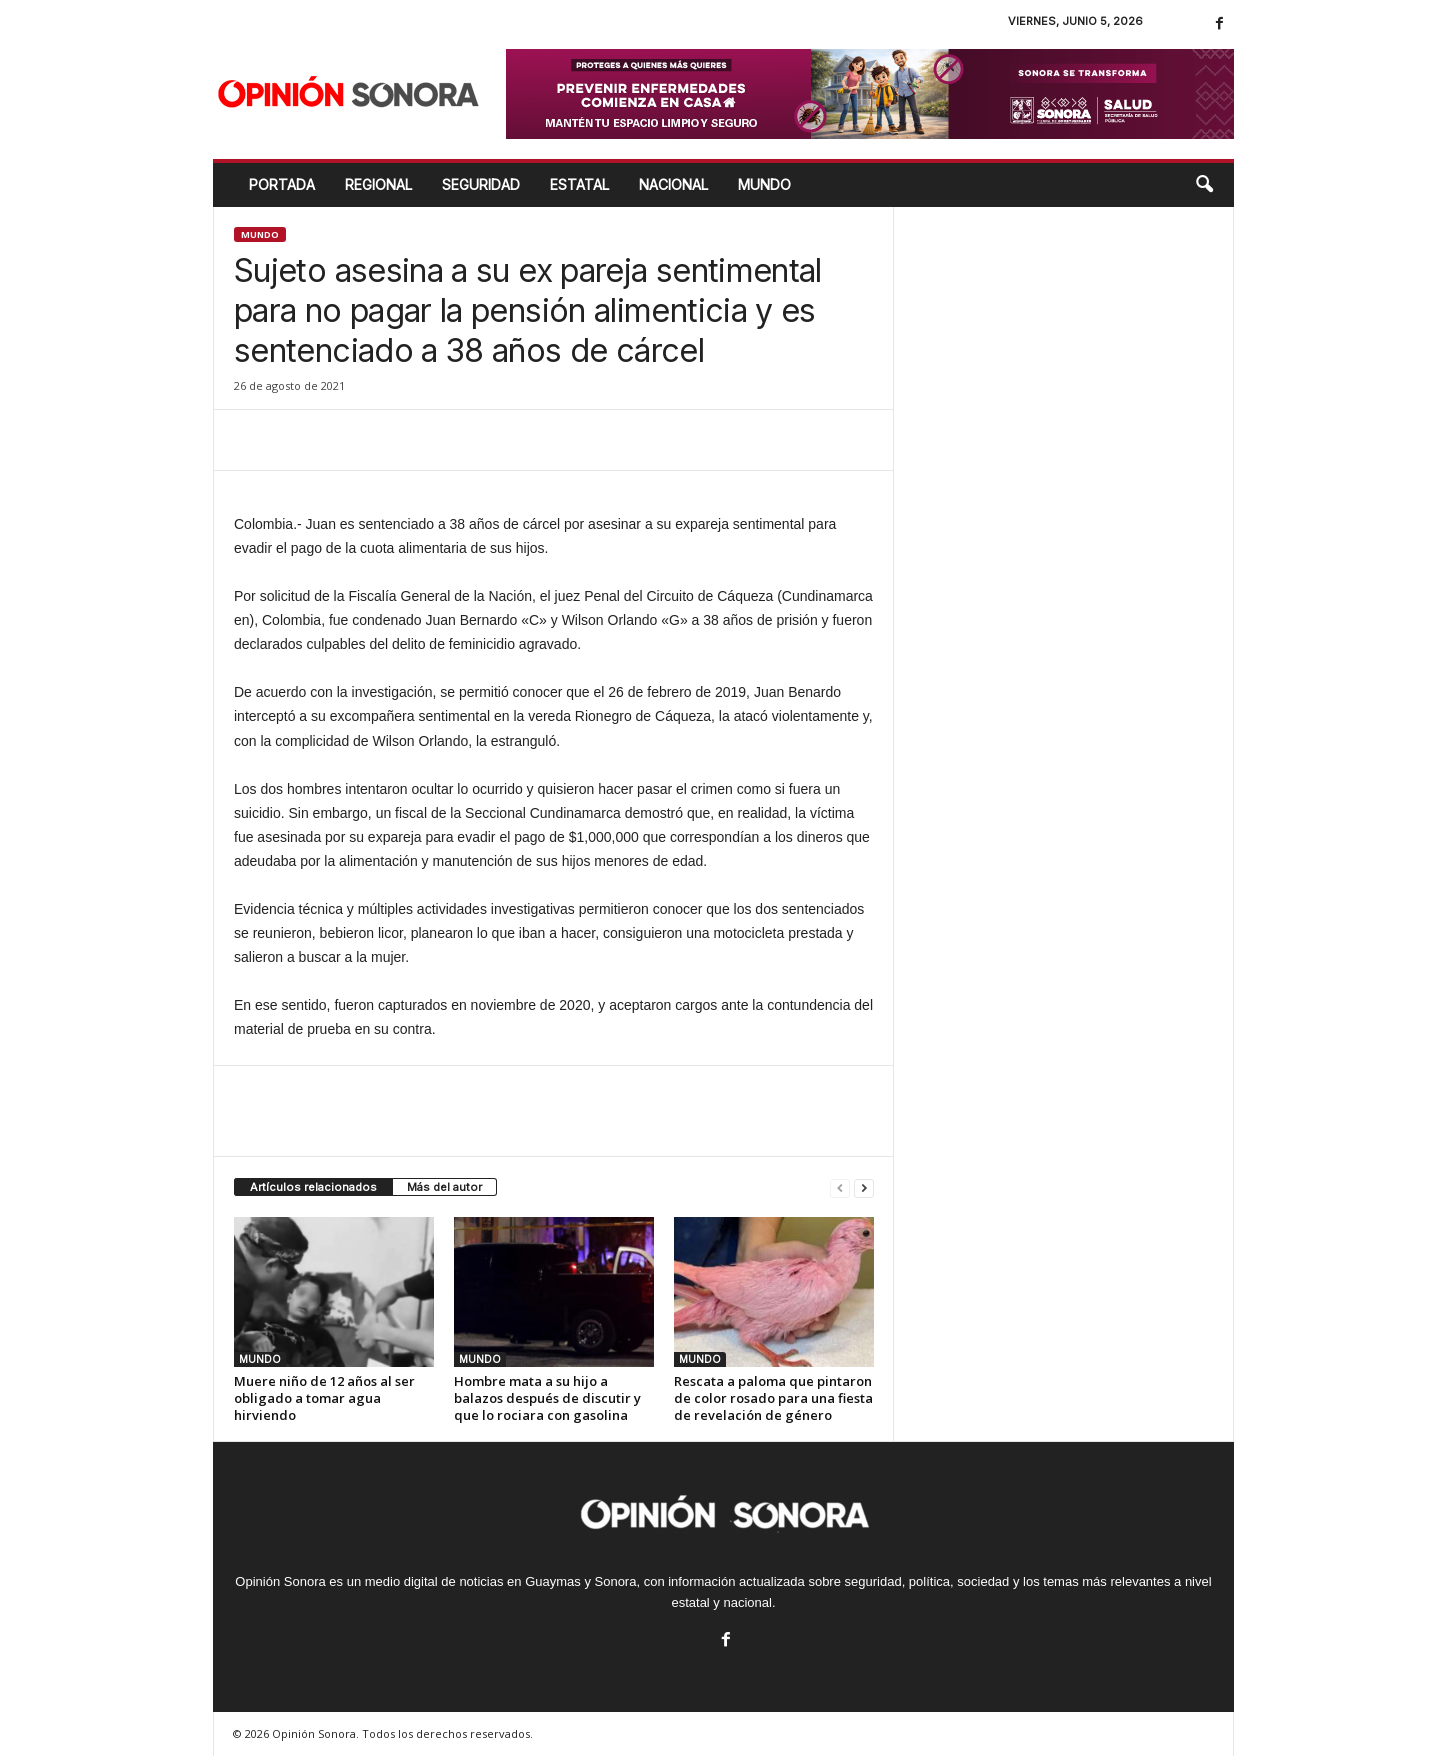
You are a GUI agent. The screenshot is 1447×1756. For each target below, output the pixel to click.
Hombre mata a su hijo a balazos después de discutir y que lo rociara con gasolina (547, 1398)
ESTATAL (579, 184)
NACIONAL (673, 184)
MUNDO (764, 184)
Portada (282, 184)
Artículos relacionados (313, 1187)
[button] (1204, 185)
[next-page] (864, 1187)
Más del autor (444, 1187)
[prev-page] (840, 1187)
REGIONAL (378, 184)
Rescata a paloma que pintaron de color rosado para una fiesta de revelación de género (773, 1398)
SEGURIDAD (481, 184)
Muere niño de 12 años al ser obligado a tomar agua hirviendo (324, 1398)
